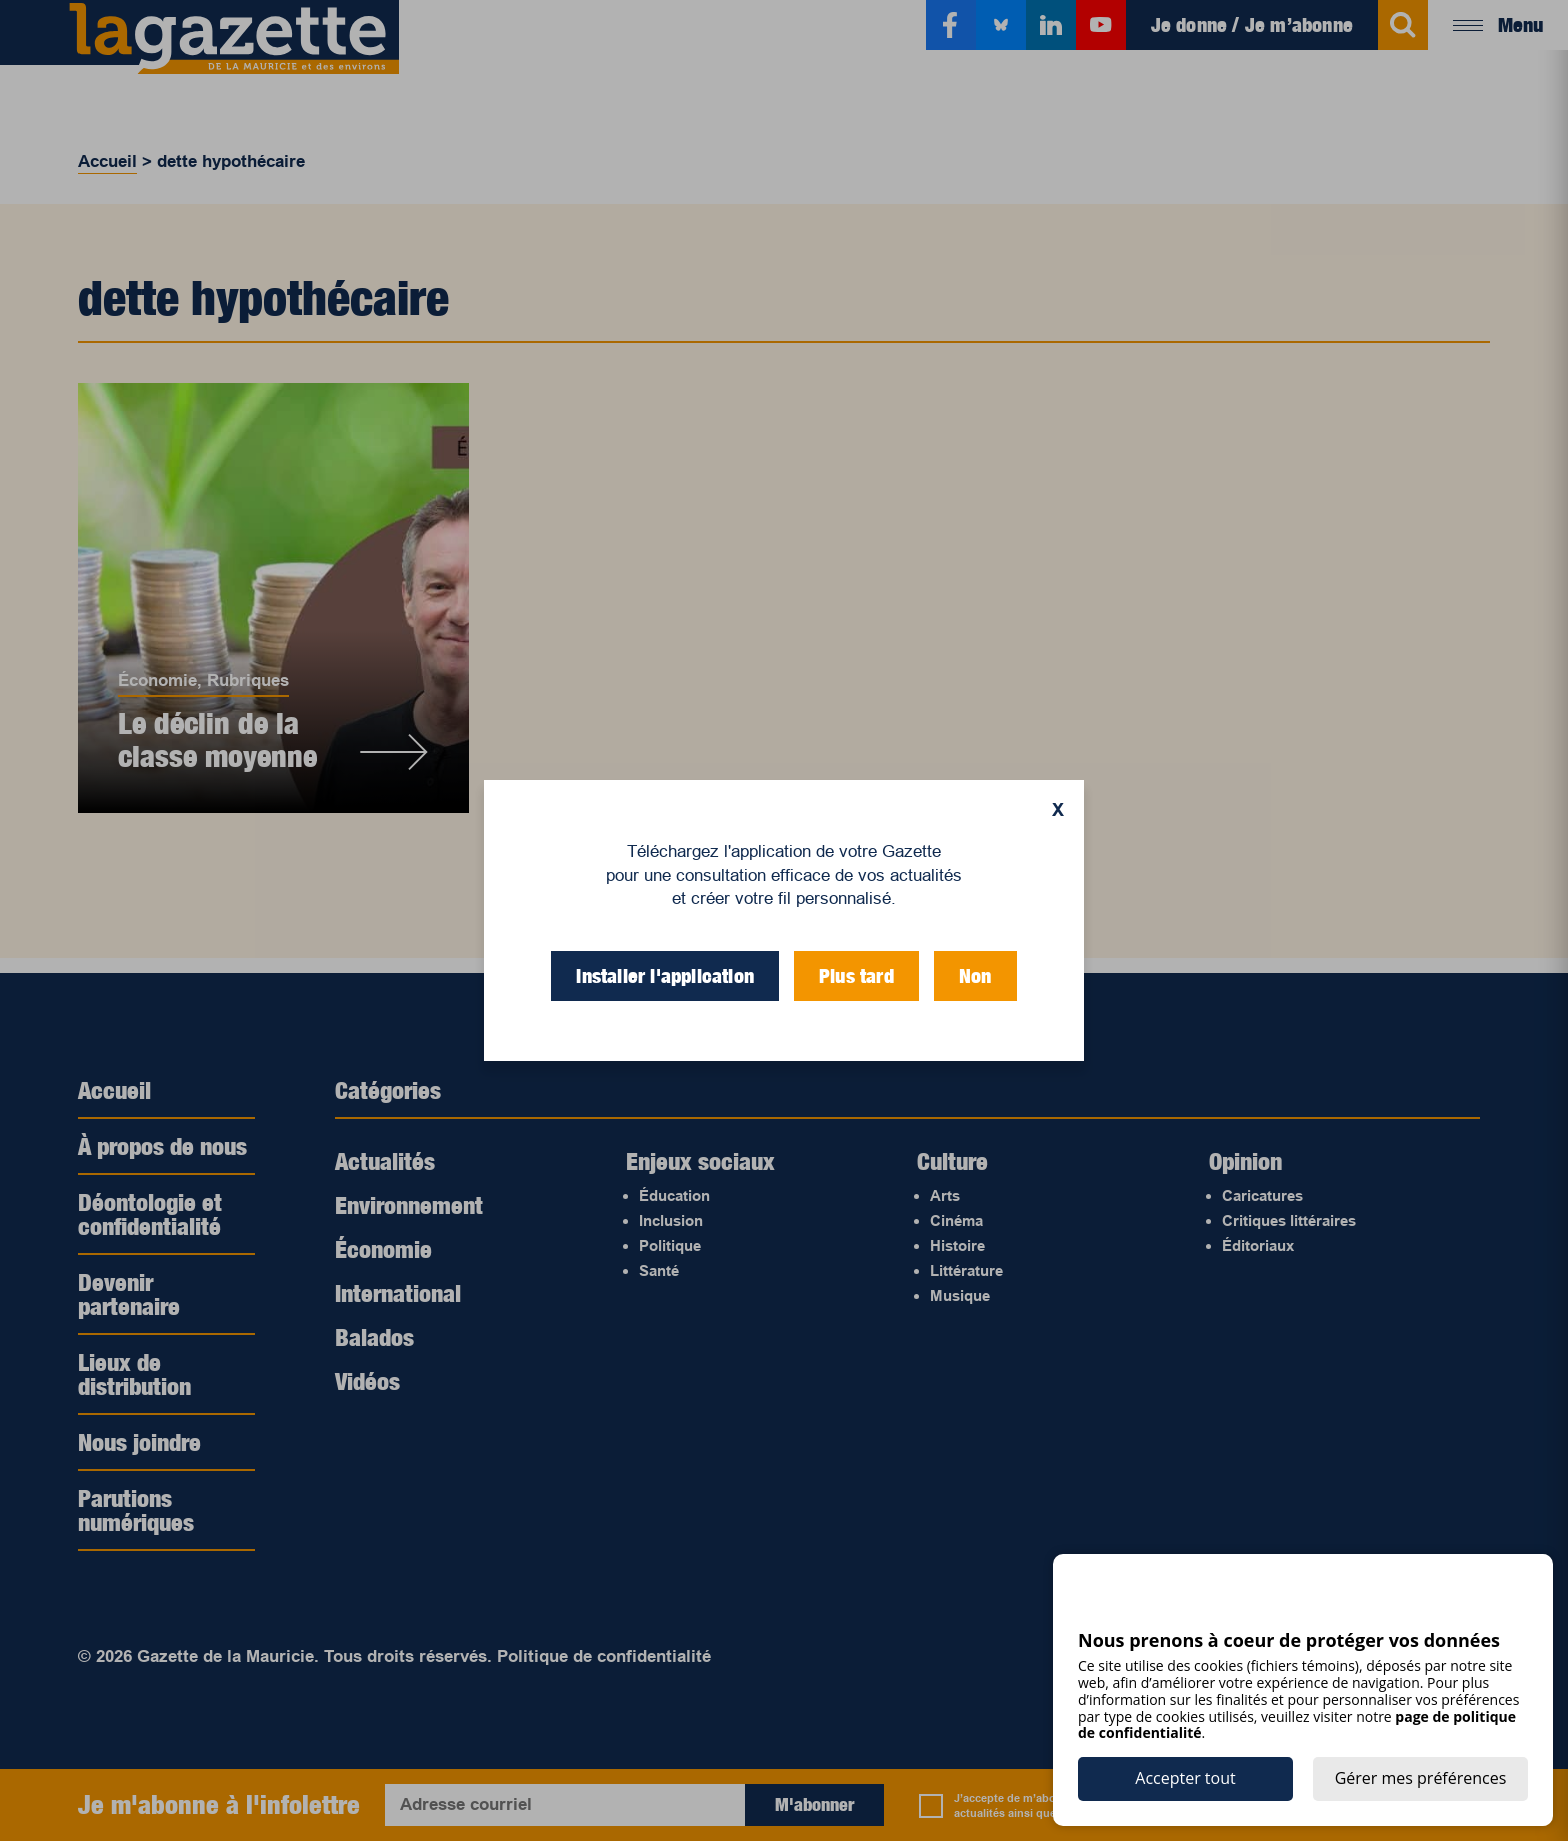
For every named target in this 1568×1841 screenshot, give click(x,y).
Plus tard (856, 976)
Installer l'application (665, 976)
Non (975, 976)
